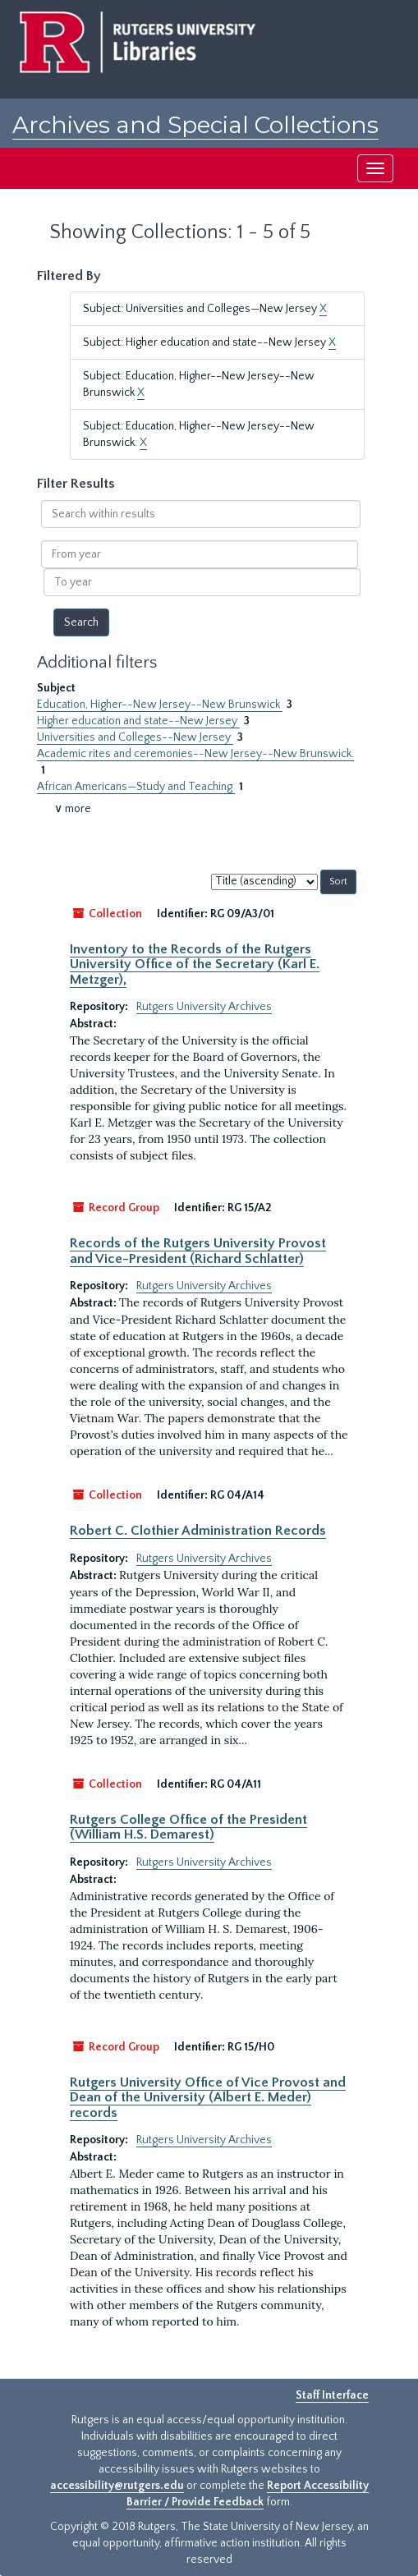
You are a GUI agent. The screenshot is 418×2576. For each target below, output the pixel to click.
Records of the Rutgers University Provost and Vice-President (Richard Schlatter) (198, 1250)
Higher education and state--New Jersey (138, 721)
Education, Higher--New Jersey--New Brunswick (159, 704)
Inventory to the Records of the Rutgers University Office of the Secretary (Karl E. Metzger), (194, 964)
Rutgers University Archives (204, 1006)
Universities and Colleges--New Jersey (135, 737)
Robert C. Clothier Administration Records (198, 1530)
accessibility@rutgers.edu (117, 2485)
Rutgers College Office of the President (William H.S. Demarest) (188, 1827)
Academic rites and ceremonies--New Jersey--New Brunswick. (195, 753)
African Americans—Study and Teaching (136, 786)
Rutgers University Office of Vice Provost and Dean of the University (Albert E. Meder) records (208, 2097)
